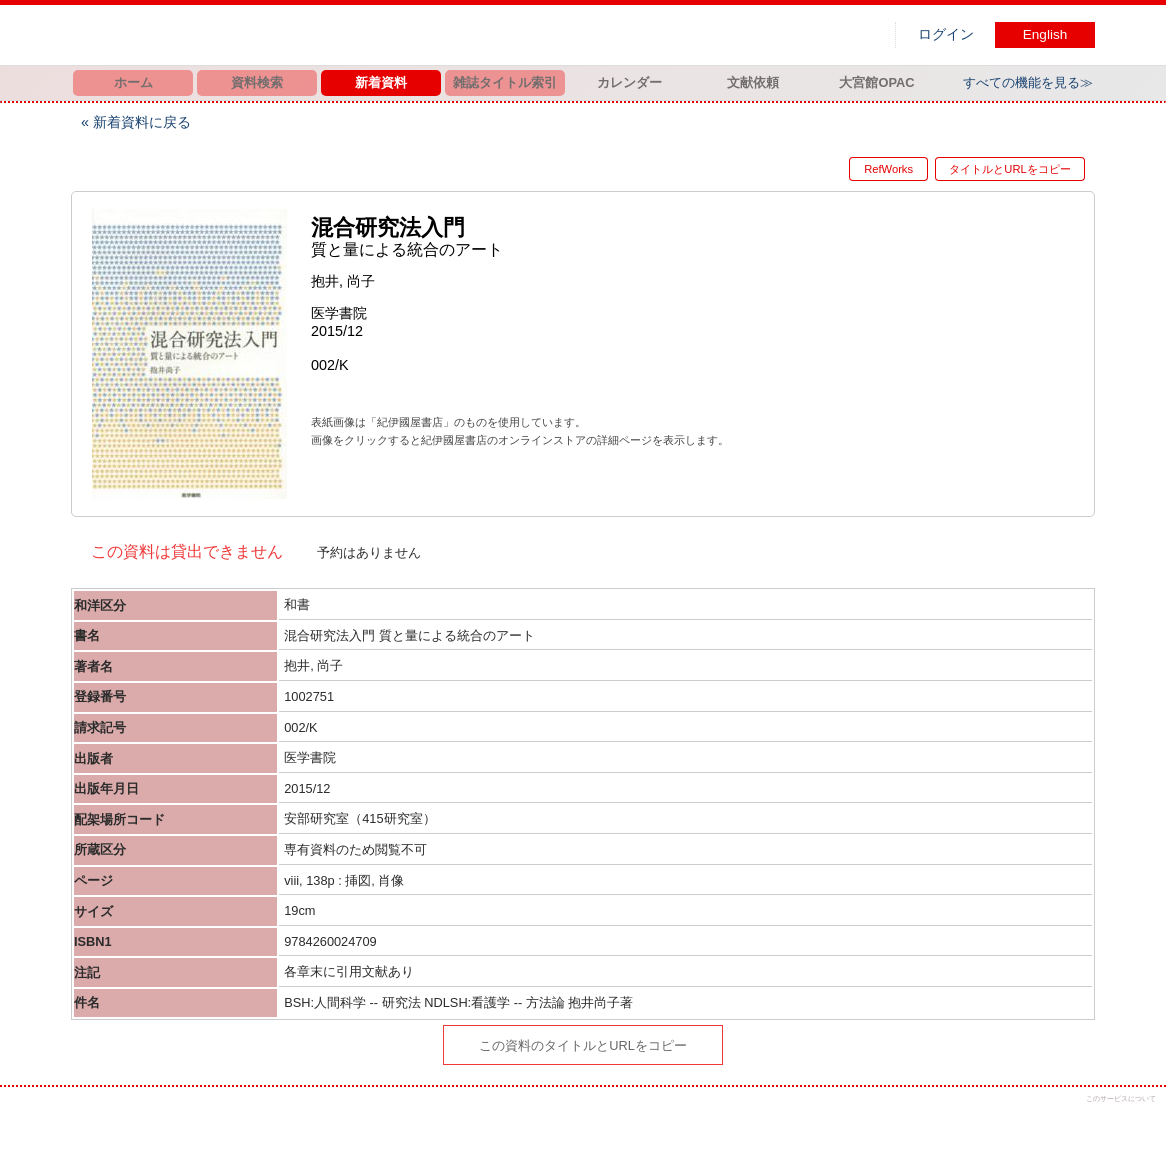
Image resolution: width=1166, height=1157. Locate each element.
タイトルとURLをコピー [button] (1009, 169)
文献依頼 (753, 82)
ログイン (946, 34)
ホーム (133, 82)
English (1045, 34)
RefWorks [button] (871, 169)
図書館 (281, 35)
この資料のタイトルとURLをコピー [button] (583, 1045)
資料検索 (257, 82)
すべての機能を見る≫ (1028, 82)
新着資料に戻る (142, 122)
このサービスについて (1121, 1098)
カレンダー (629, 82)
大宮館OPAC (876, 82)
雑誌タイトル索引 (505, 82)
